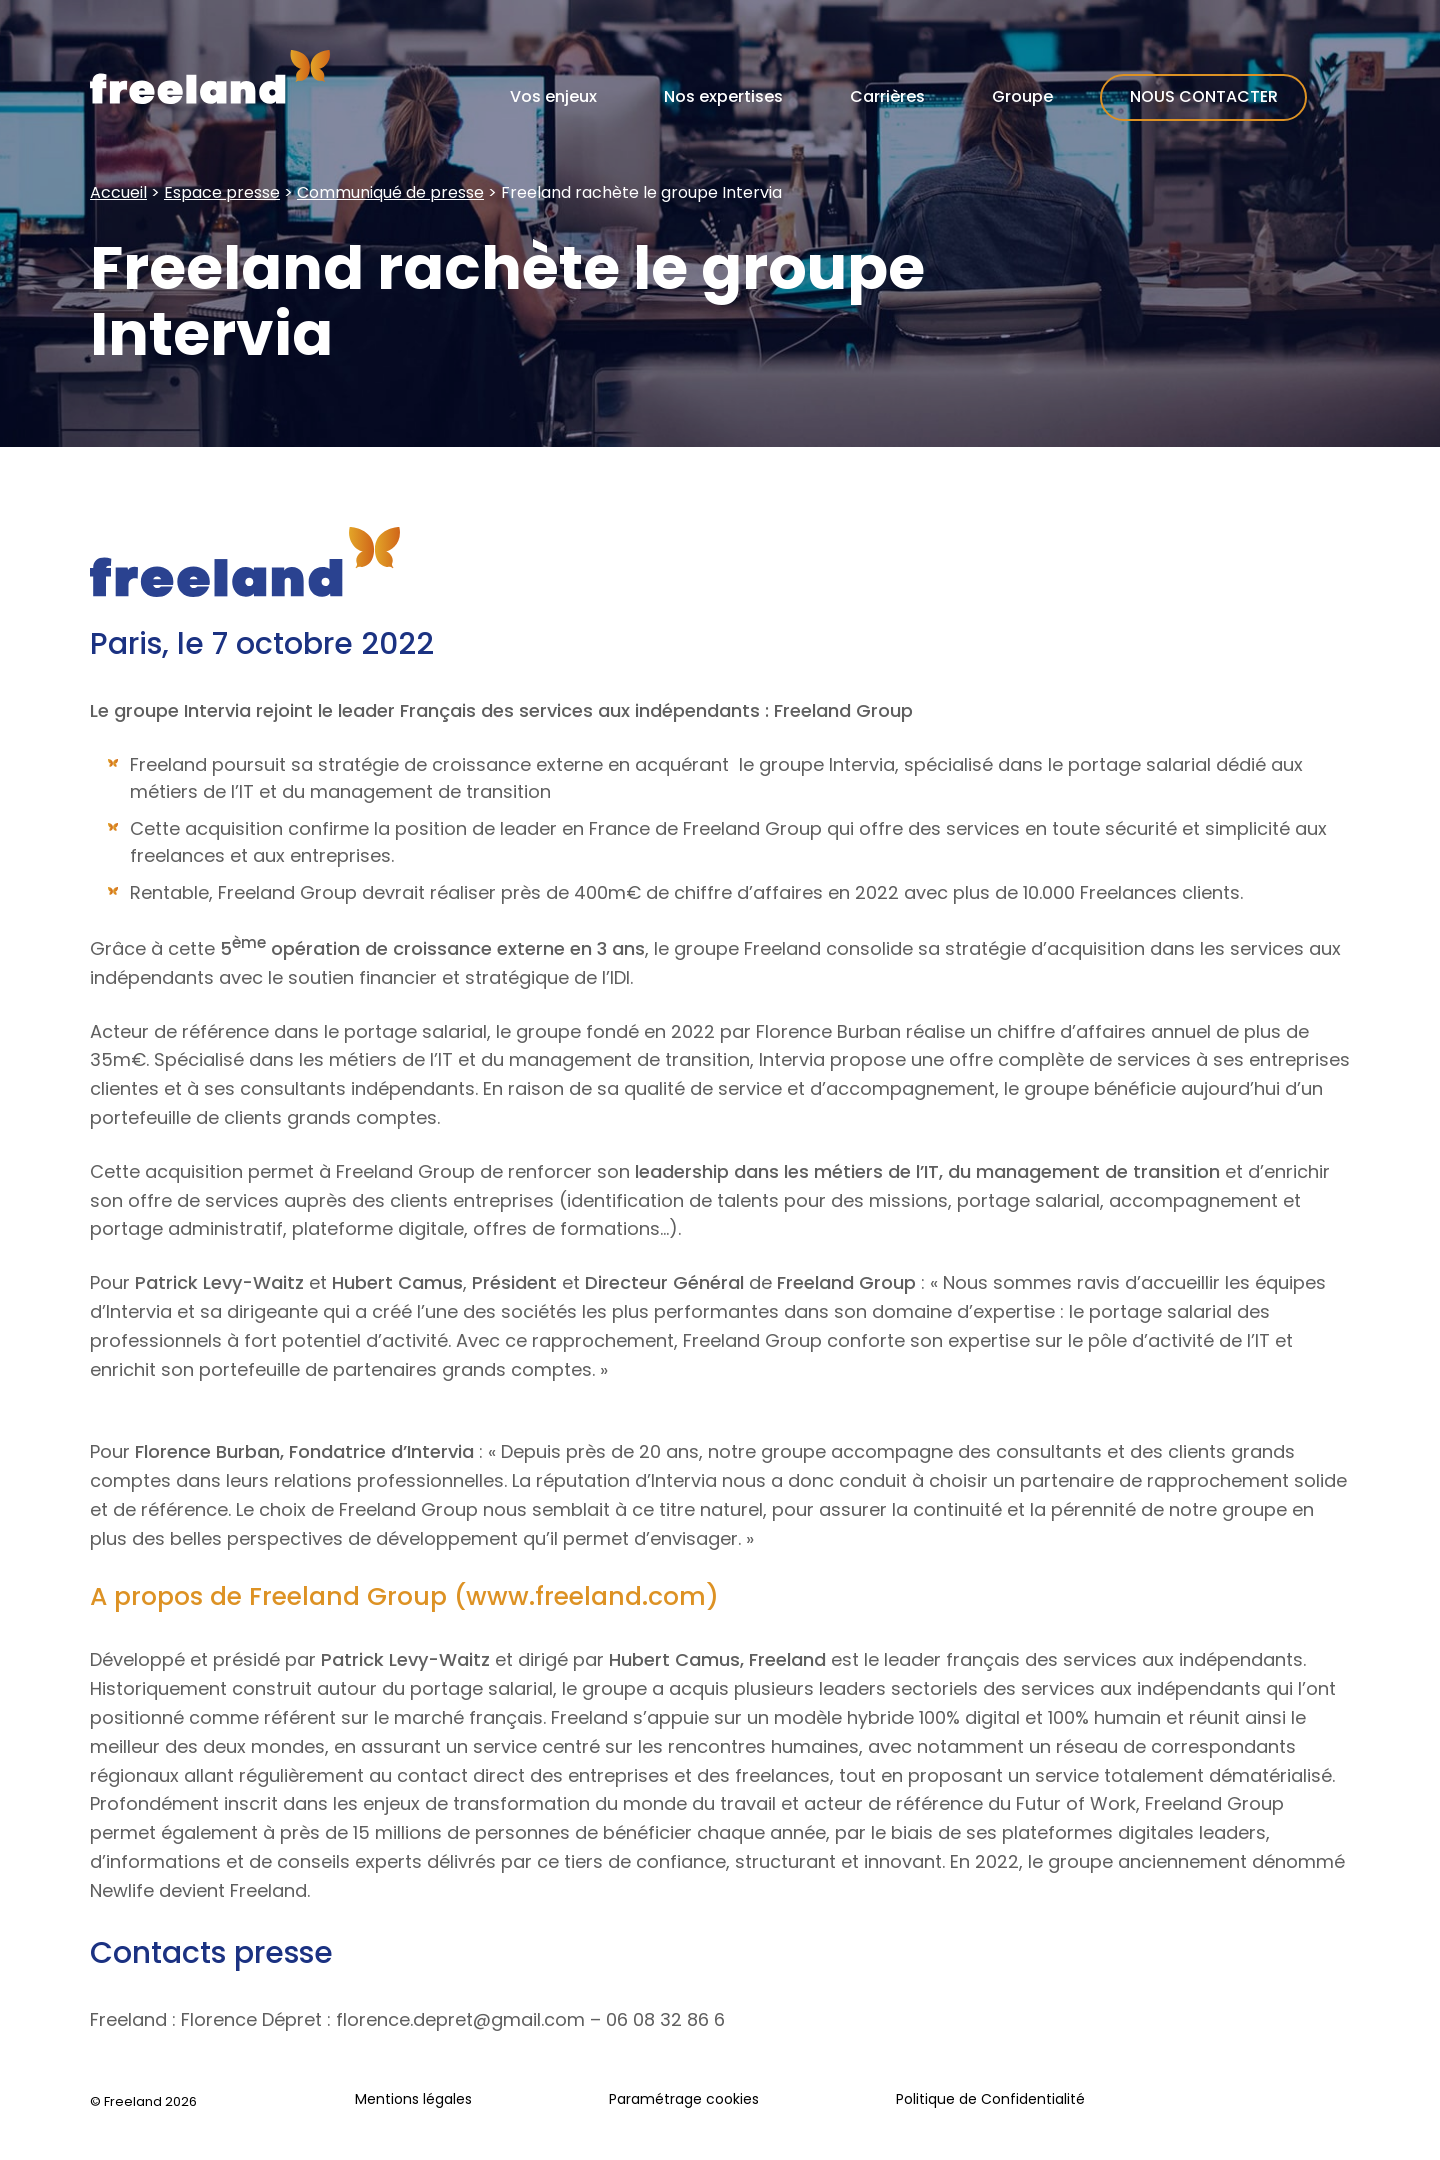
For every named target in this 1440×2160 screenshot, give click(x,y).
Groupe (1022, 96)
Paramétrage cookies (684, 2099)
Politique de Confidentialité (990, 2099)
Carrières (887, 96)
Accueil (118, 192)
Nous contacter (1204, 96)
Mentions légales (413, 2099)
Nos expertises (723, 96)
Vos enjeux (553, 96)
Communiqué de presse (390, 192)
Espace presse (222, 192)
